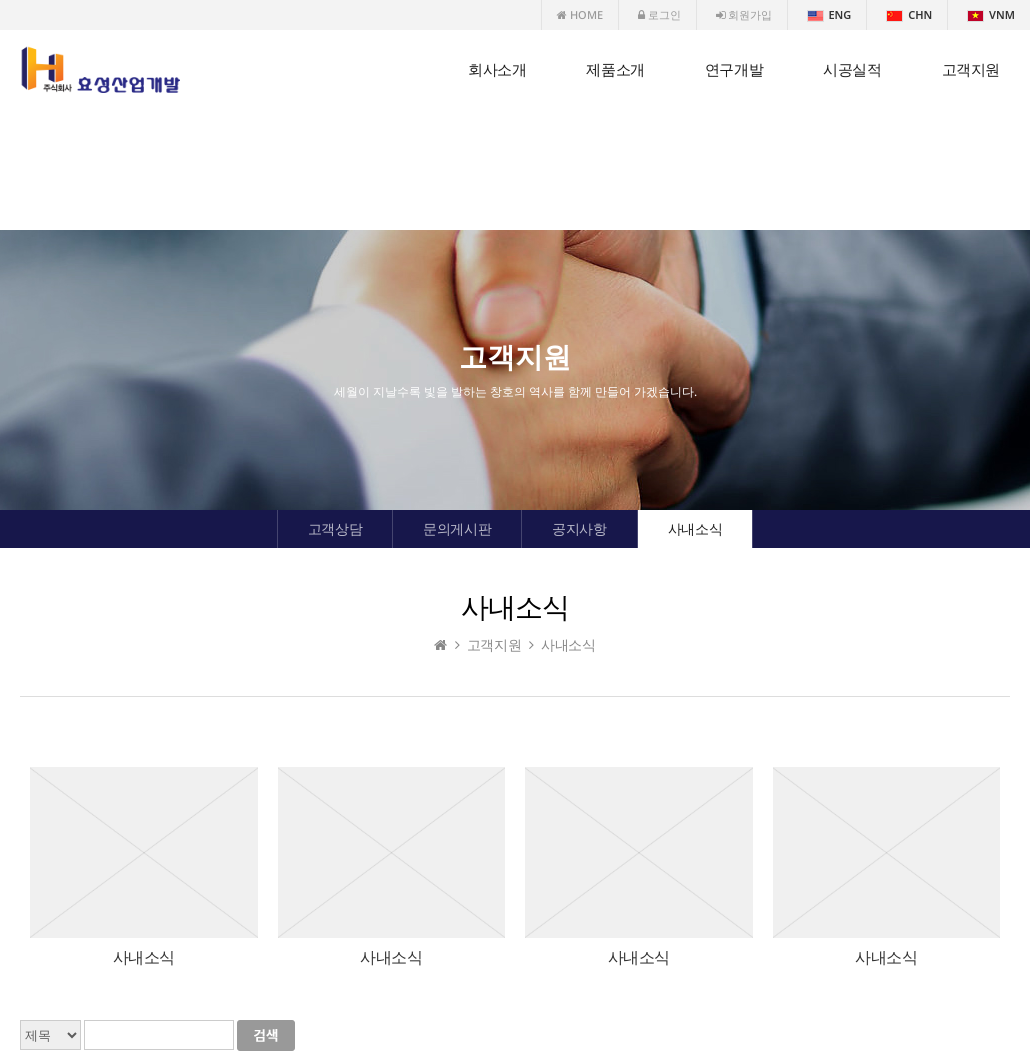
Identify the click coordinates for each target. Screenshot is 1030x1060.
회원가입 (744, 14)
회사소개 (497, 69)
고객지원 (971, 69)
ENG (829, 14)
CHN (909, 14)
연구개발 (734, 69)
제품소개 (615, 69)
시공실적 (852, 69)
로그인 (659, 14)
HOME (580, 14)
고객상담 (335, 528)
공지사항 (579, 528)
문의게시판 (457, 528)
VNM (991, 14)
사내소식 (695, 528)
